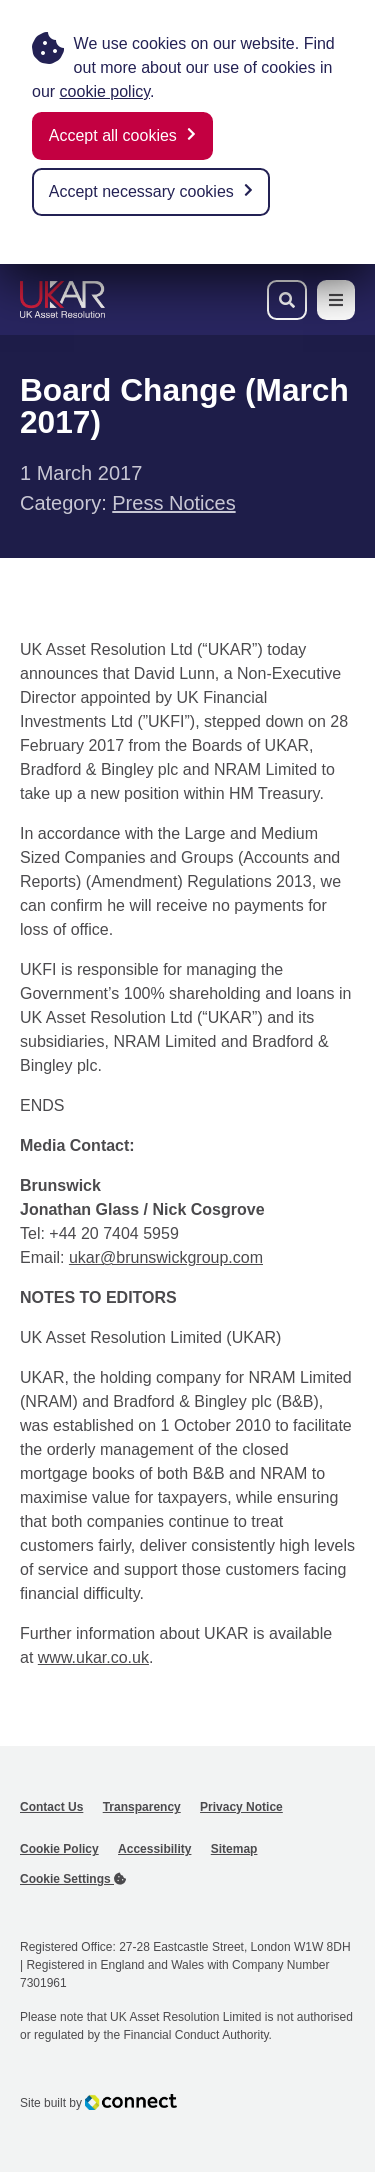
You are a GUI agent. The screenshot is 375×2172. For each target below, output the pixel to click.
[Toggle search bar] (287, 300)
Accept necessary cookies (141, 191)
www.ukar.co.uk (93, 1657)
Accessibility (154, 1849)
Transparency (142, 1807)
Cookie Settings (73, 1879)
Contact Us (51, 1807)
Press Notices (173, 503)
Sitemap (234, 1849)
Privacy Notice (241, 1807)
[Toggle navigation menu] (336, 300)
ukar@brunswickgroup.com (166, 1257)
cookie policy (105, 91)
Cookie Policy (59, 1849)
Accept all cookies (113, 135)
